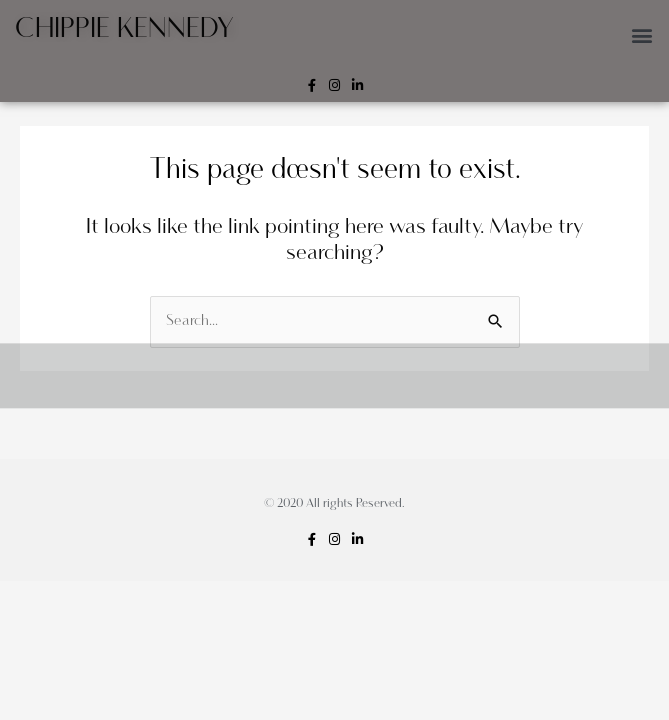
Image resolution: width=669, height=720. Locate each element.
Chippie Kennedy (124, 29)
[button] (642, 34)
